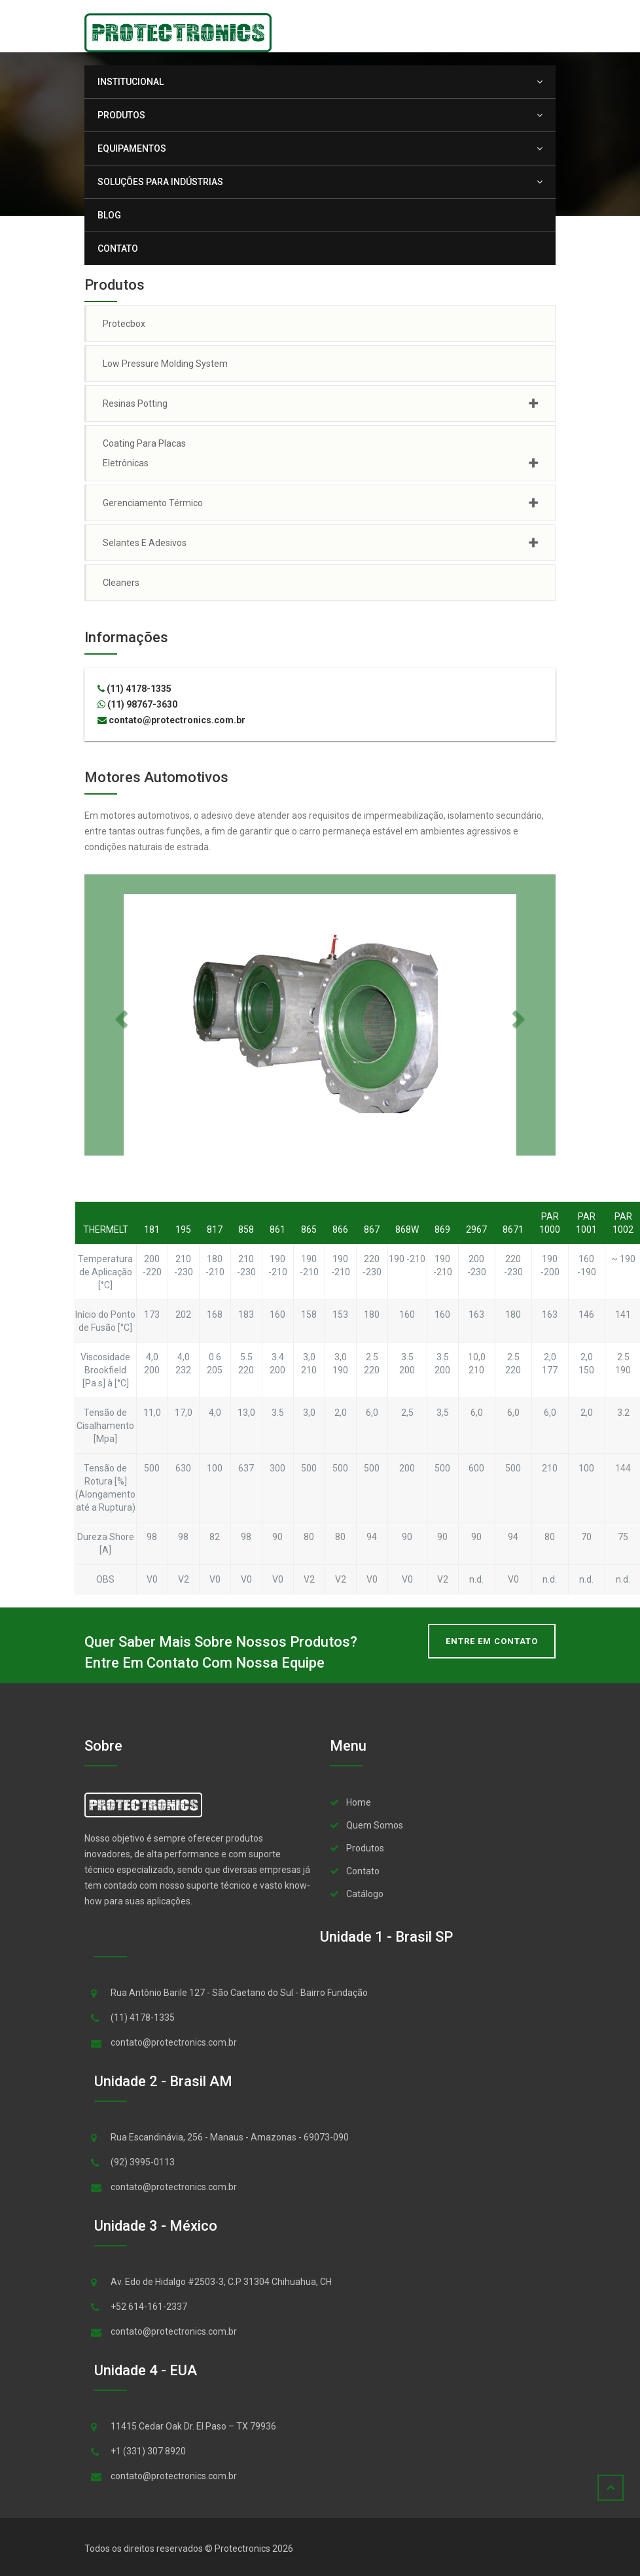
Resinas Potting (135, 403)
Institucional (137, 81)
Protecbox (124, 323)
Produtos (128, 115)
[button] (119, 1015)
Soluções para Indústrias (167, 181)
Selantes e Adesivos (145, 543)
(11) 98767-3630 (137, 704)
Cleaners (121, 582)
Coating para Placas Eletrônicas (144, 453)
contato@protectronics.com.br (171, 720)
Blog (109, 215)
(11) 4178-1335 (134, 688)
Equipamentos (138, 148)
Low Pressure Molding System (165, 363)
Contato (118, 248)
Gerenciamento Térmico (153, 503)
